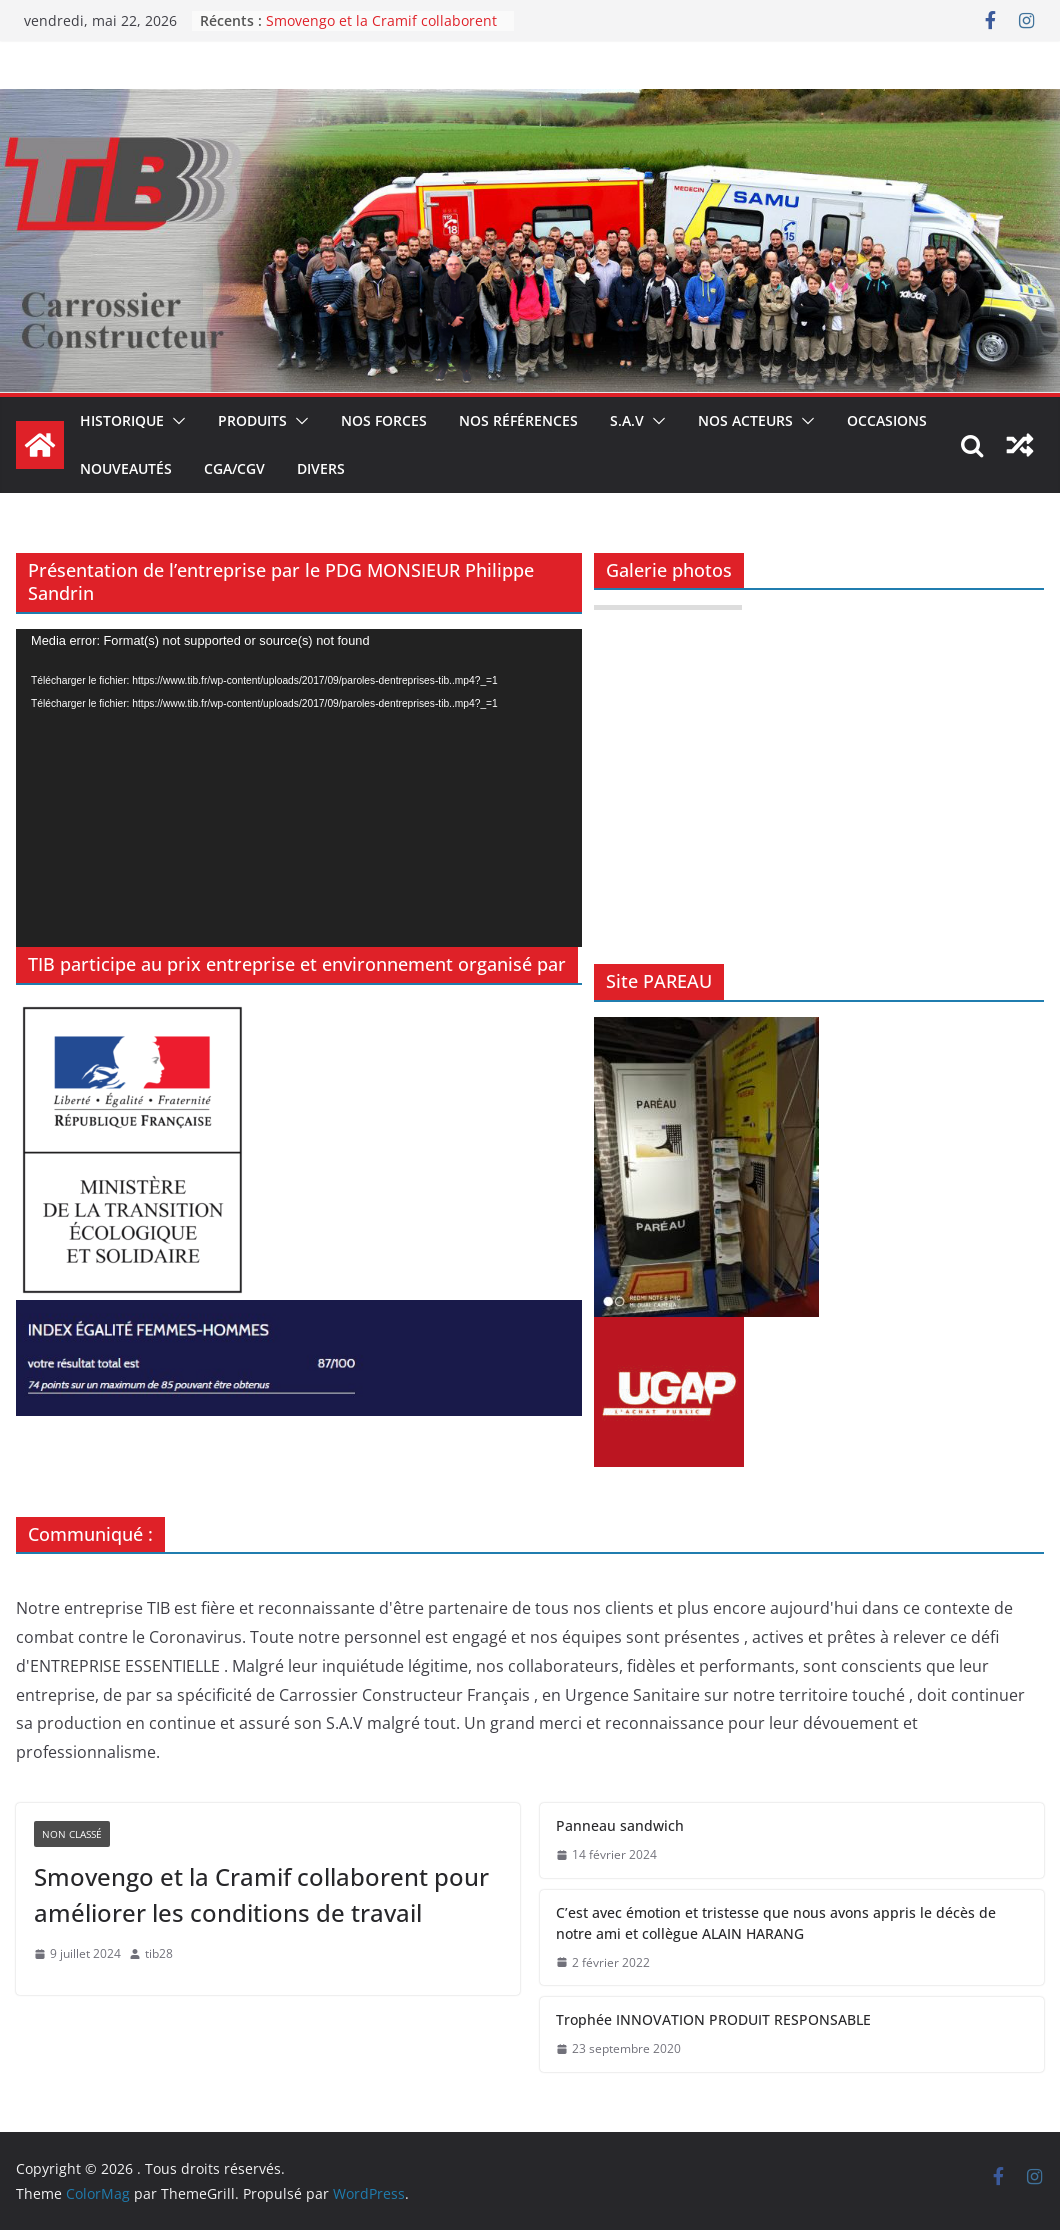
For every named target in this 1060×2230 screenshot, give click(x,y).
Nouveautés (126, 468)
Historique (122, 420)
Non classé (72, 1834)
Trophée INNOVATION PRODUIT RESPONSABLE (713, 2019)
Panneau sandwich (620, 1825)
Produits (252, 420)
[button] (175, 421)
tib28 (159, 1953)
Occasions (887, 420)
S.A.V (627, 420)
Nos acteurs (745, 420)
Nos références (518, 420)
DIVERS (321, 468)
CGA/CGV (234, 468)
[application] (299, 788)
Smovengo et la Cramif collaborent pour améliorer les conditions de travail (261, 1894)
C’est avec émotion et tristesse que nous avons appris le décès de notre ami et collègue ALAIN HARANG (776, 1923)
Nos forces (384, 420)
